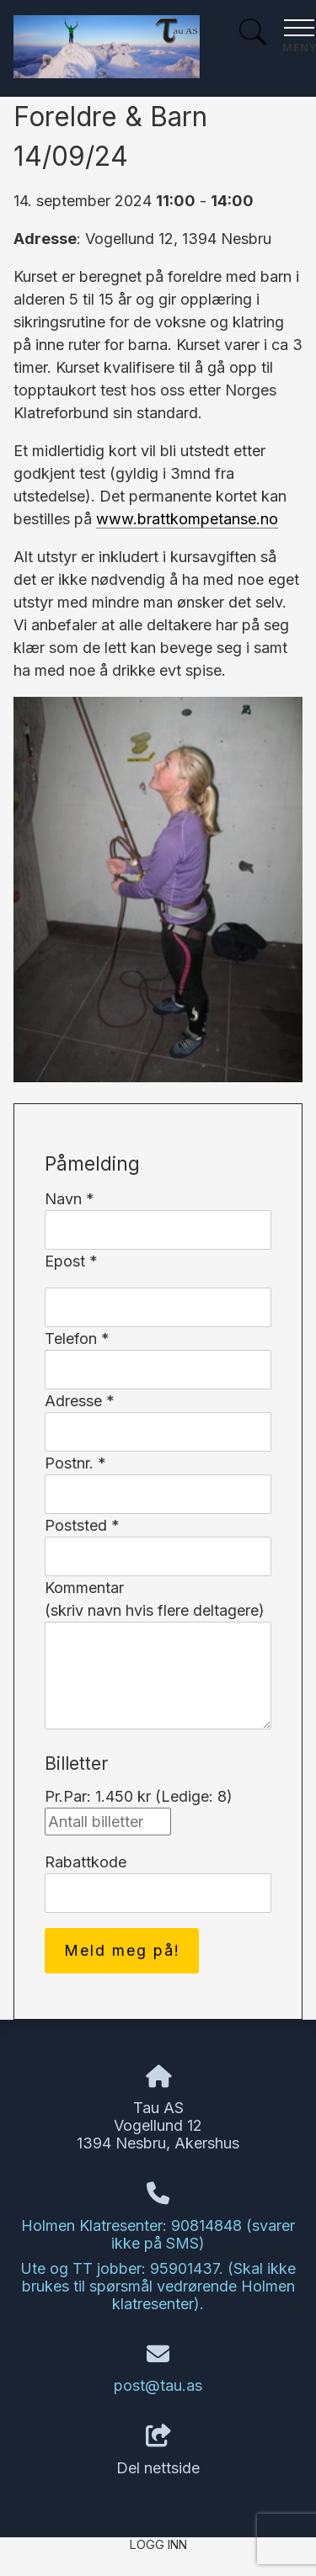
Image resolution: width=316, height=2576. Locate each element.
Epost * (71, 1261)
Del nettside (158, 2451)
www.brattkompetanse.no (187, 519)
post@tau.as (158, 2385)
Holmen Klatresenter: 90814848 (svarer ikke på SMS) (158, 2234)
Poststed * (82, 1525)
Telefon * (77, 1338)
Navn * (69, 1199)
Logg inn (158, 2544)
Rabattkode (85, 1862)
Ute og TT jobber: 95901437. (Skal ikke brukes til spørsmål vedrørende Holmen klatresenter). (158, 2286)
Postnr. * (75, 1463)
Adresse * (80, 1401)
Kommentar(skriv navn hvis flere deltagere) (155, 1599)
